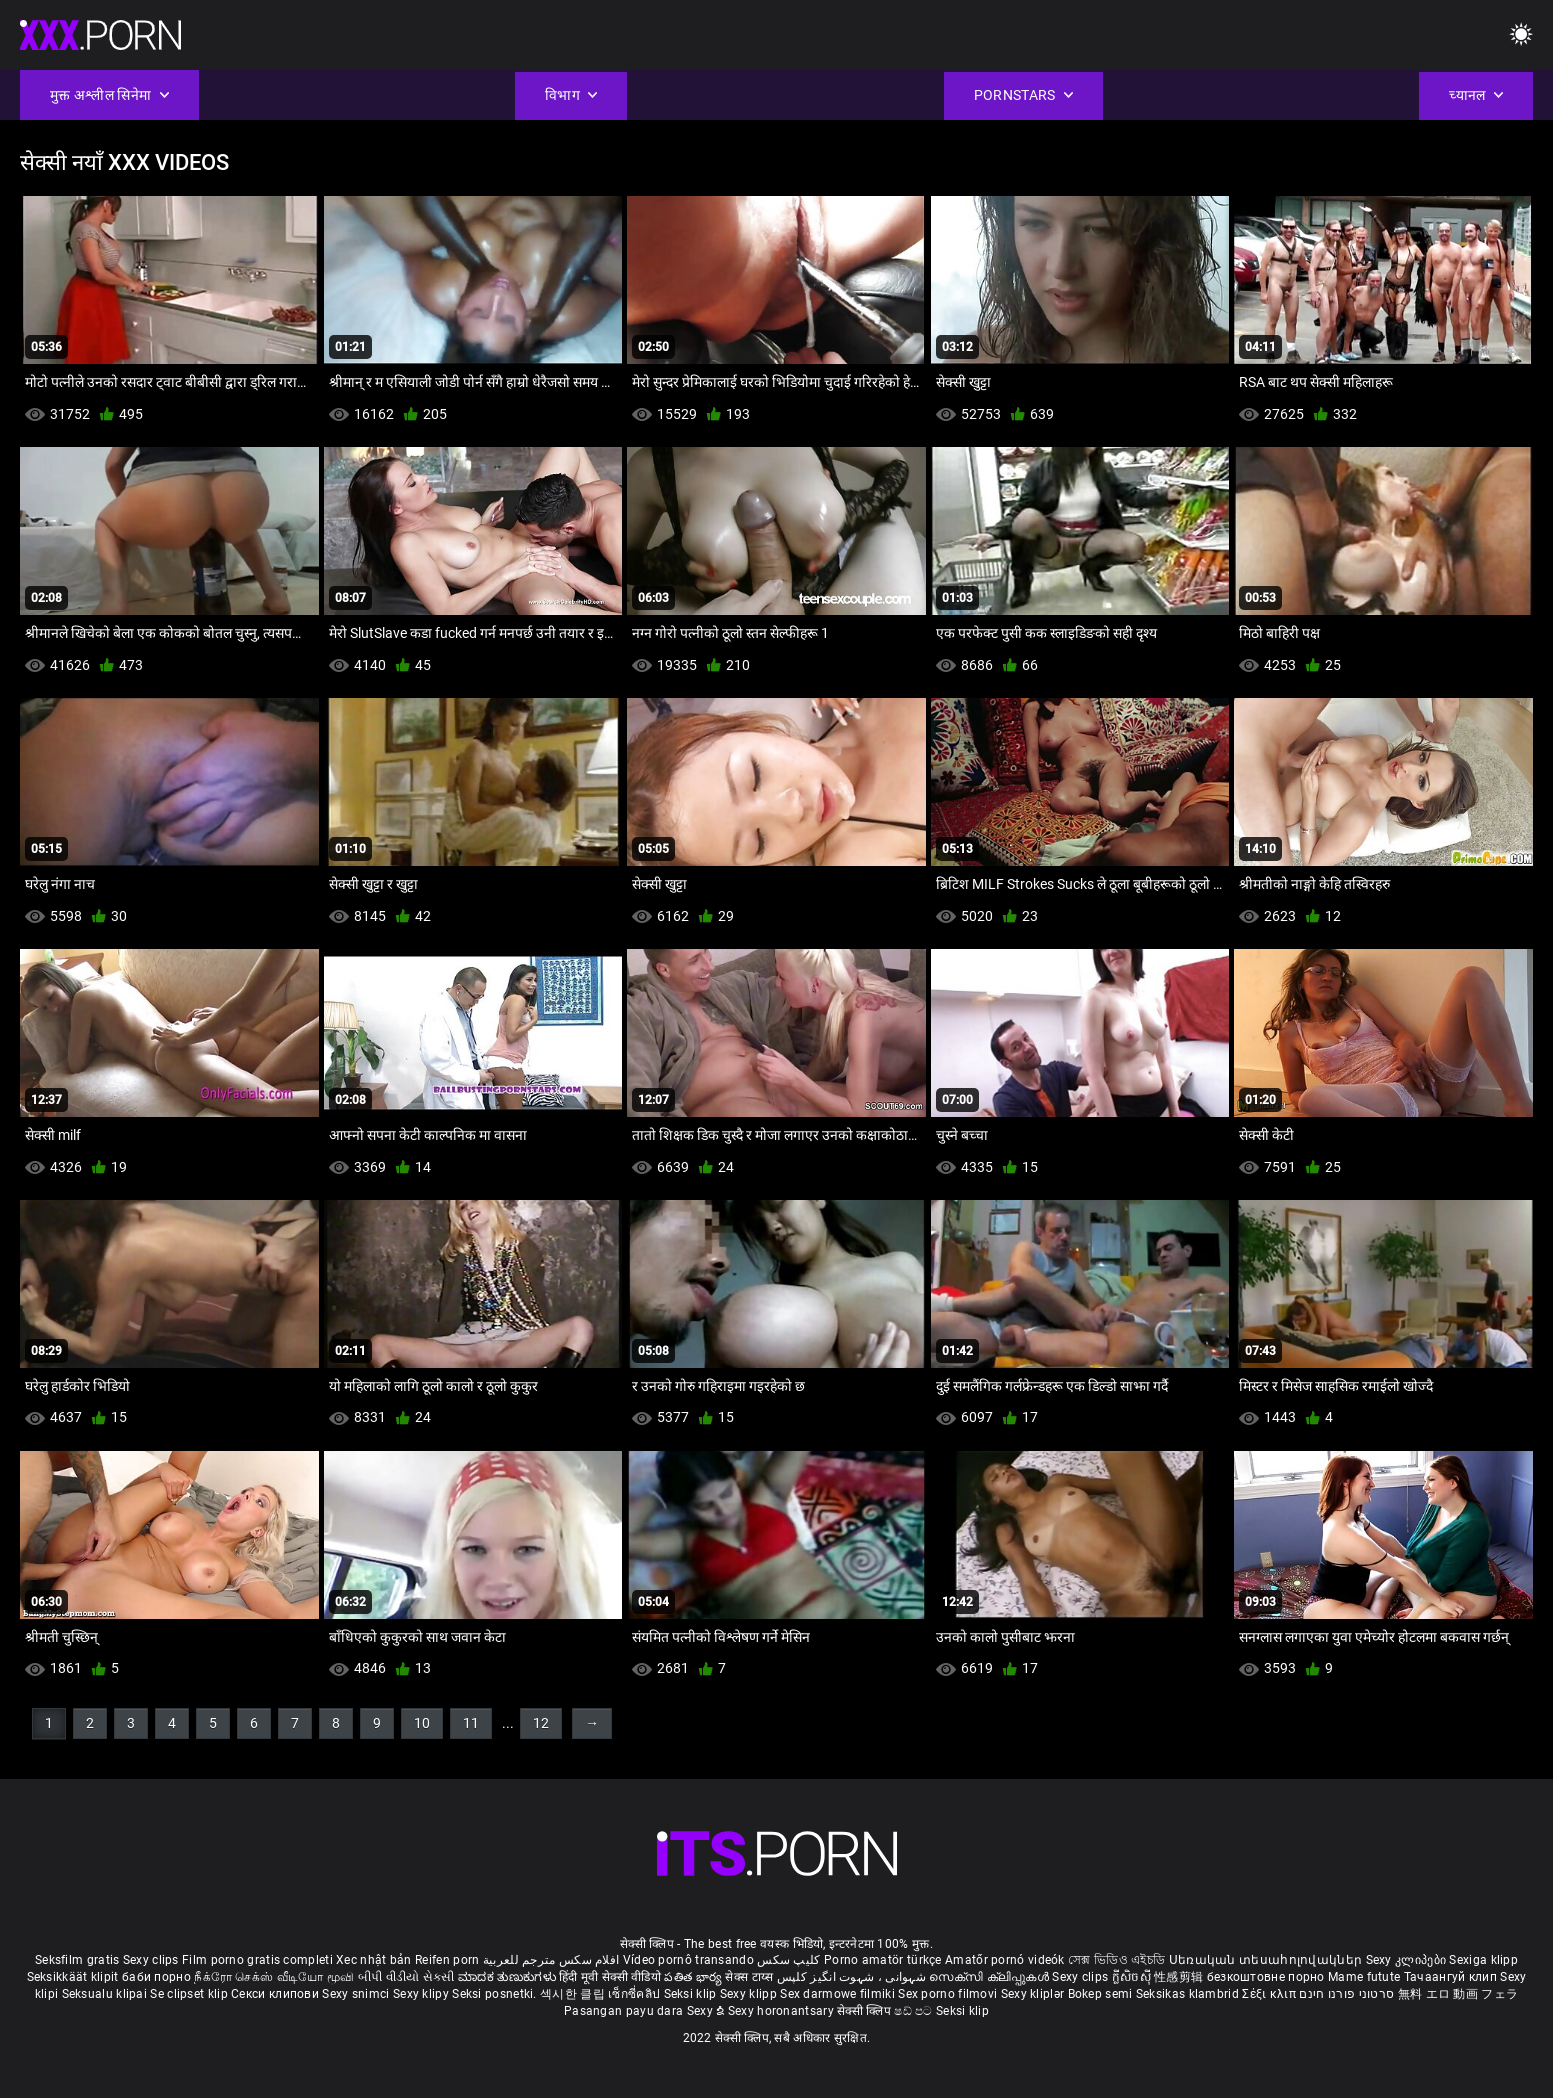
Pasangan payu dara (625, 2011)
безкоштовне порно (1266, 1977)
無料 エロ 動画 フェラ (1458, 1994)
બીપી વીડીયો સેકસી (406, 1977)
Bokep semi (1100, 1994)
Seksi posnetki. (496, 1994)
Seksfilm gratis (77, 1960)
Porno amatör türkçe (883, 1960)
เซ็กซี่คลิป (635, 1994)
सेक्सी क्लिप (865, 2011)
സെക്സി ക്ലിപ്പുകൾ (990, 1977)
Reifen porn (447, 1960)
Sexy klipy (422, 1994)
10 (422, 1723)
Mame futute (1364, 1977)
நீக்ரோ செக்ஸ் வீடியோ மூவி (274, 1977)
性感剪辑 (1180, 1977)
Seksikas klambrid (1189, 1994)
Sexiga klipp (1483, 1960)
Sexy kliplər (1034, 1994)
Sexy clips (152, 1960)
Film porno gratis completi (257, 1960)
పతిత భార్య (694, 1977)
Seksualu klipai (106, 1994)
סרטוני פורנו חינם (1346, 1994)
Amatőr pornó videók (1005, 1960)
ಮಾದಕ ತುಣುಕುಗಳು (508, 1977)
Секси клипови (276, 1994)
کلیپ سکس (788, 1960)
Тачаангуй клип (1452, 1977)
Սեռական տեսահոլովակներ (1267, 1960)
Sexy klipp (750, 1994)
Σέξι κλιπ (1270, 1994)
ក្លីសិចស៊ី (1133, 1977)
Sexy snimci (357, 1994)
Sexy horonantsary (782, 2011)
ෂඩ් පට (915, 2011)
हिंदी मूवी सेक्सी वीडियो (610, 1977)
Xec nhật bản (374, 1960)
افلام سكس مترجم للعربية (551, 1960)
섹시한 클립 (574, 1994)
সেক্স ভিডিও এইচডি (1116, 1960)
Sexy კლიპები (1408, 1960)
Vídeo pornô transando (688, 1960)
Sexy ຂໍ (707, 2011)
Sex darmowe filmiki (837, 1994)
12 (541, 1723)
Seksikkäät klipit (74, 1977)
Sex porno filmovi (947, 1994)
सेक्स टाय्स (750, 1977)
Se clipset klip (190, 1994)
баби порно (156, 1977)
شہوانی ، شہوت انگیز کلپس (853, 1977)
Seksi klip (692, 1994)
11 (471, 1723)
